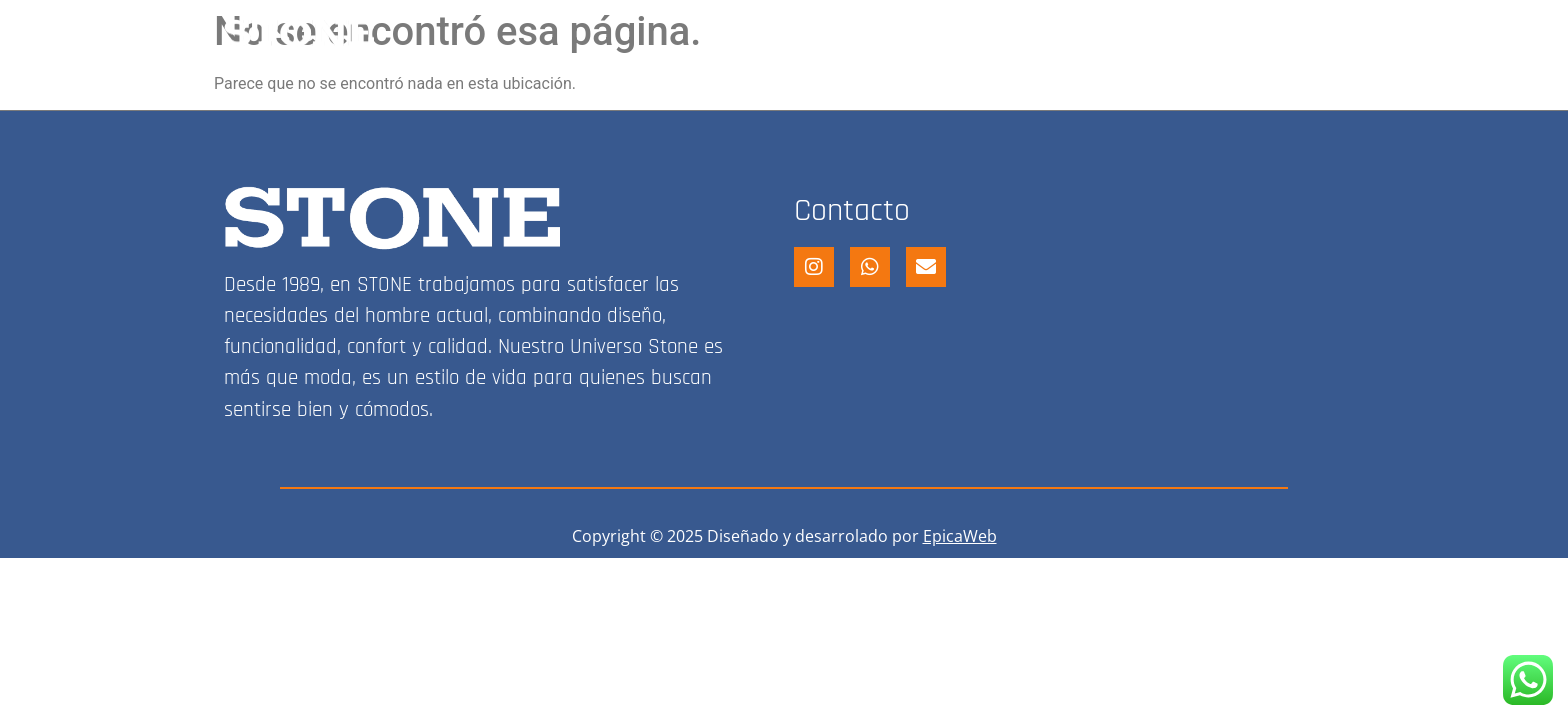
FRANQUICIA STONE (1072, 33)
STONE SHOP (898, 33)
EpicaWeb (960, 536)
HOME (779, 33)
